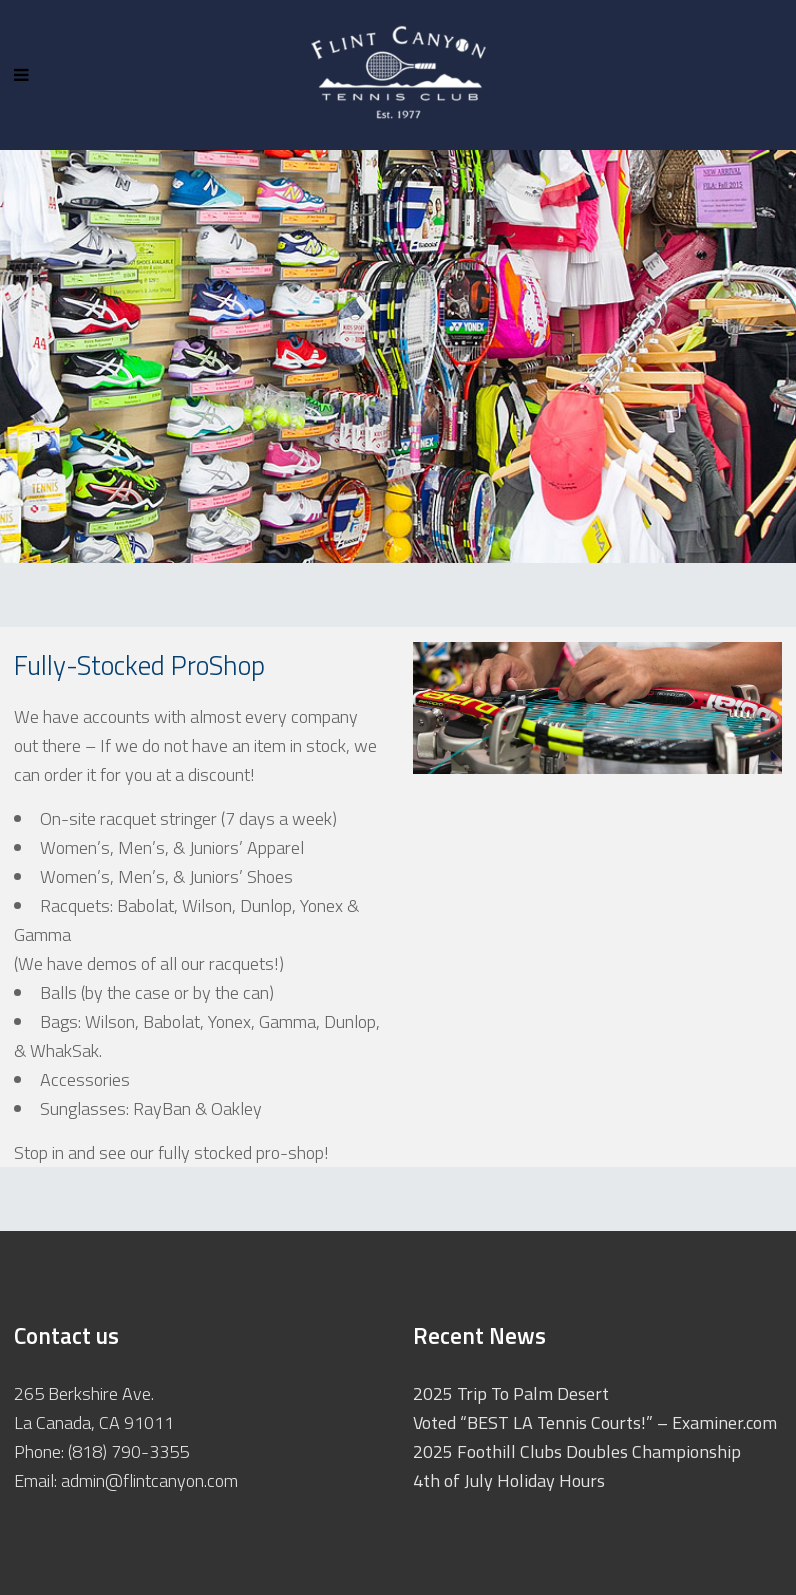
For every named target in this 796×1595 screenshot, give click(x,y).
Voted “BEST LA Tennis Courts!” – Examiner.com (595, 1422)
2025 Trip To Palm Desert (511, 1393)
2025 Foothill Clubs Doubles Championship (577, 1451)
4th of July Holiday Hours (509, 1480)
